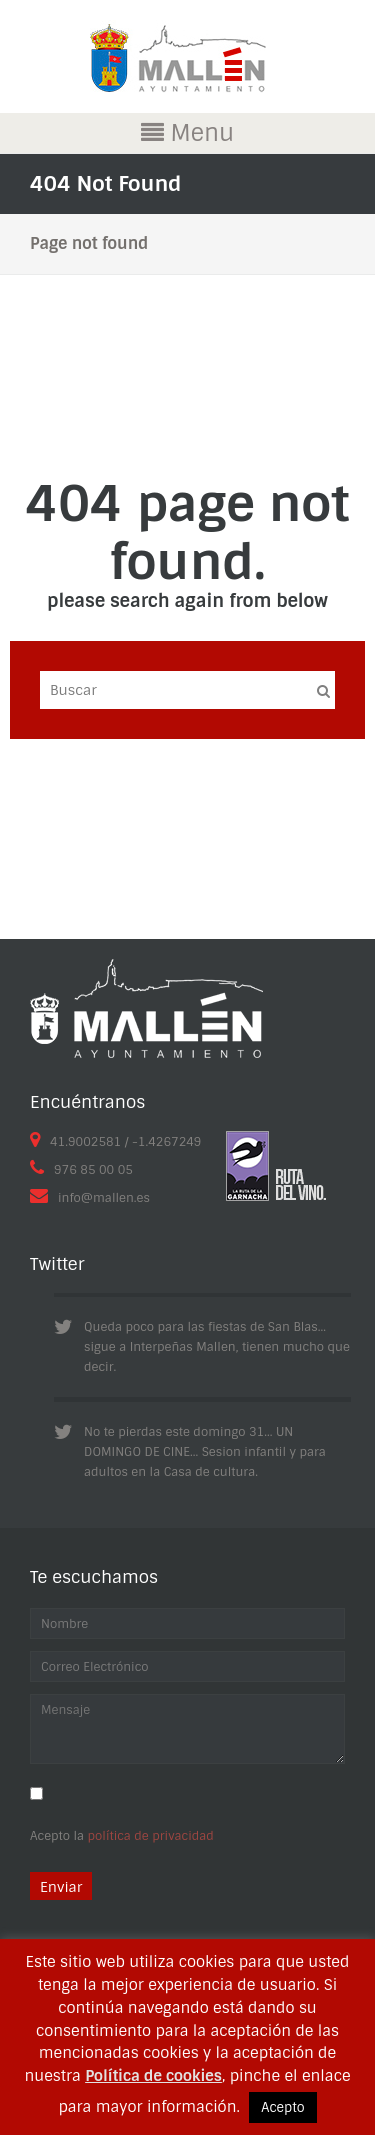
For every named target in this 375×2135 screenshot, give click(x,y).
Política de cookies (153, 2076)
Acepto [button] (282, 2107)
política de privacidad (151, 1836)
